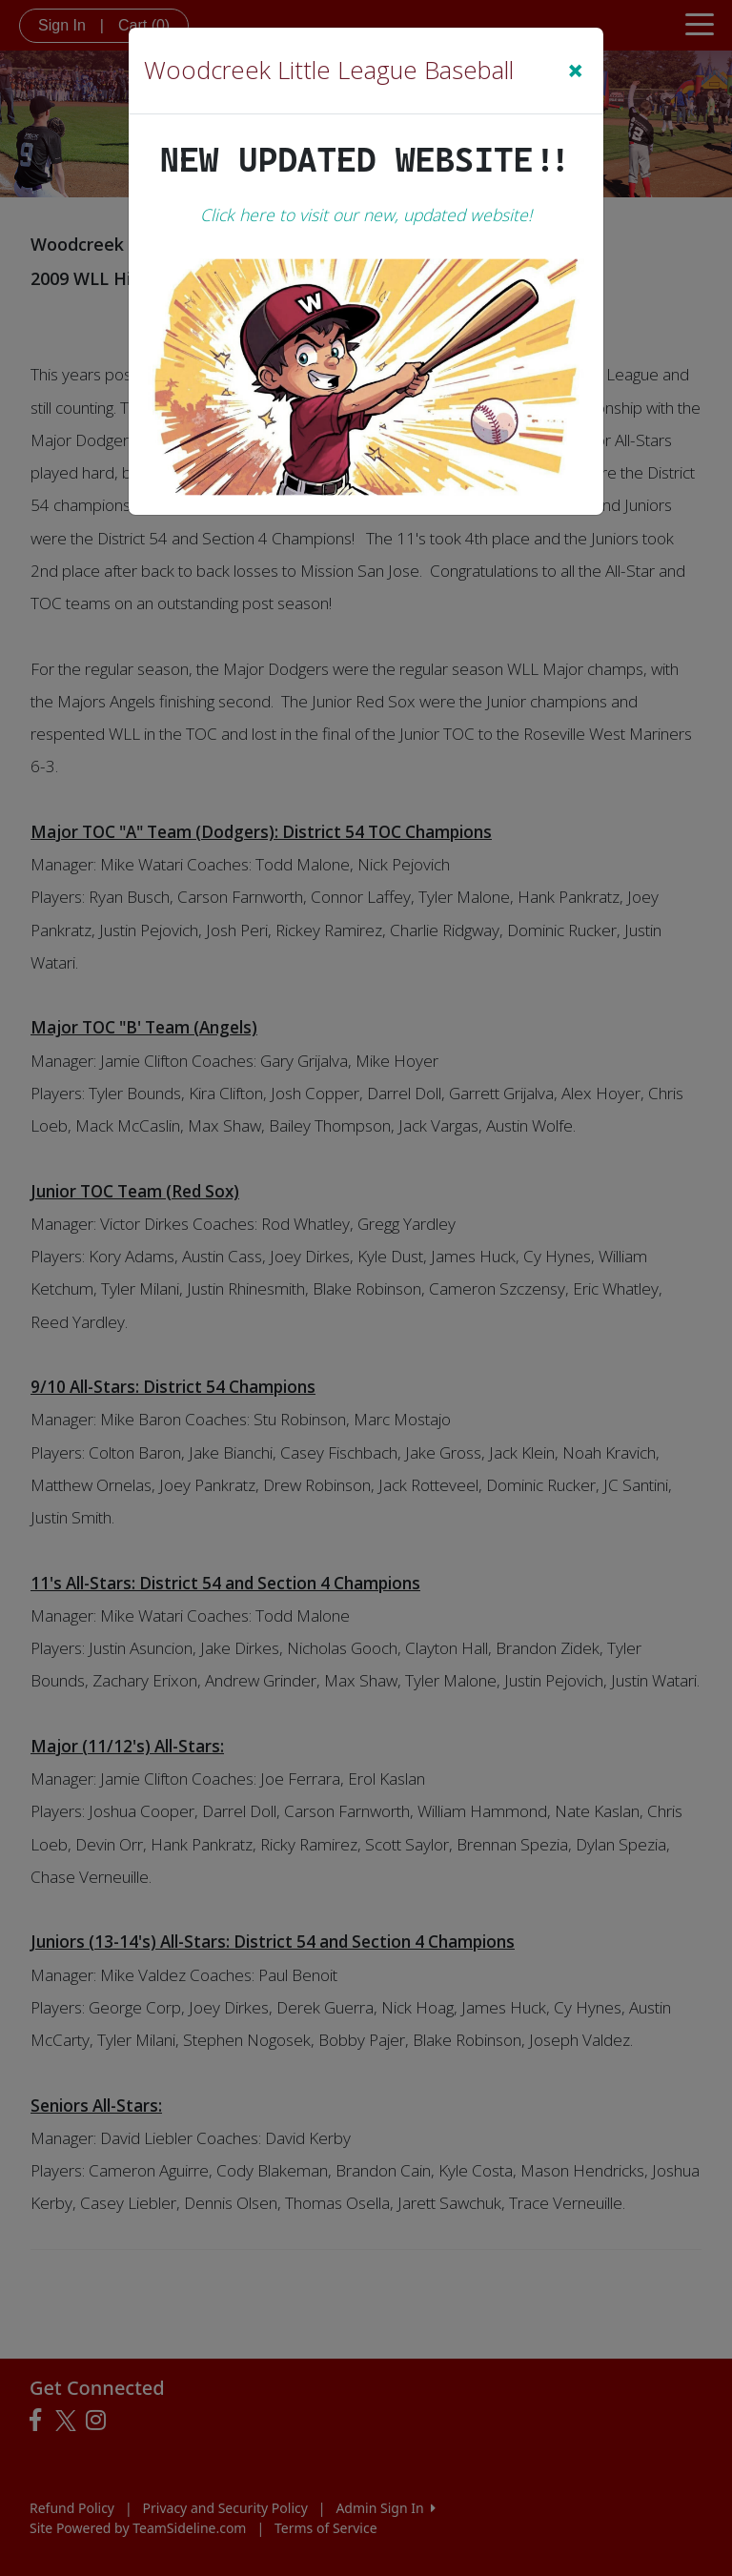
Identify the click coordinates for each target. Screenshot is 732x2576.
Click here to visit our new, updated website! (366, 214)
